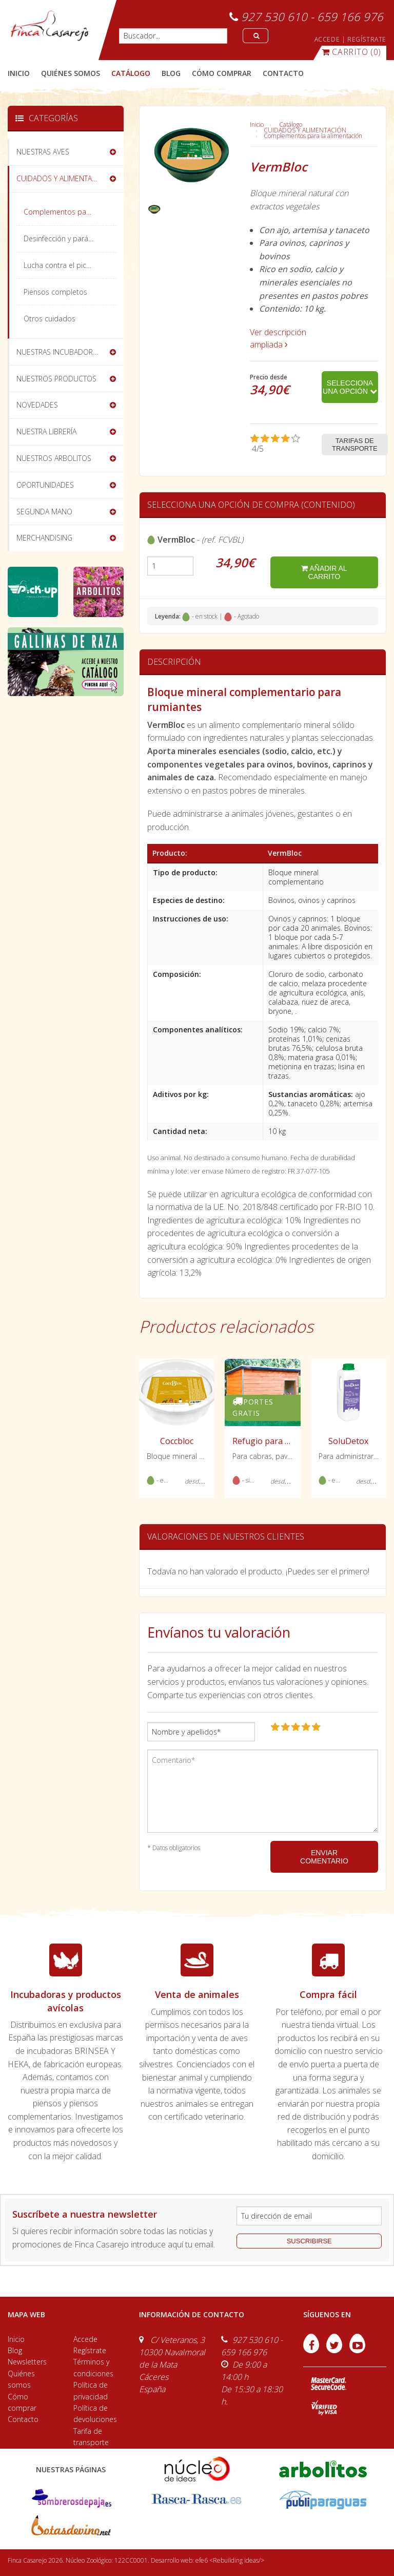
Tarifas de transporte (355, 444)
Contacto (23, 2419)
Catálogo (290, 124)
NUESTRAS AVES (42, 152)
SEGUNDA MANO (44, 511)
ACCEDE (327, 39)
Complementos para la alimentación (313, 135)
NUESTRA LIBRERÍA (46, 431)
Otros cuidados (49, 318)
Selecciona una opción (350, 387)
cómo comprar (221, 73)
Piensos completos (55, 292)
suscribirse (309, 2241)
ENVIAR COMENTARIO (324, 1857)
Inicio (19, 73)
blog (171, 73)
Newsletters (27, 2362)
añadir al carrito (324, 572)
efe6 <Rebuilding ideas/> (229, 2560)
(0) (351, 51)
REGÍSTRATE (366, 39)
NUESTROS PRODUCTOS (56, 378)
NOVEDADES (37, 405)
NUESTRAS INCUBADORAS (58, 352)
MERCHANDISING (44, 538)
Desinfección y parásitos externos (70, 238)
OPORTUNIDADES (45, 485)
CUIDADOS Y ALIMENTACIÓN (305, 130)
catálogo (130, 73)
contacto (283, 73)
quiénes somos (70, 73)
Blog (15, 2350)
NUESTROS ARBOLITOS (53, 458)
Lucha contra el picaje (60, 265)
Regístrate (89, 2350)
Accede (85, 2339)
